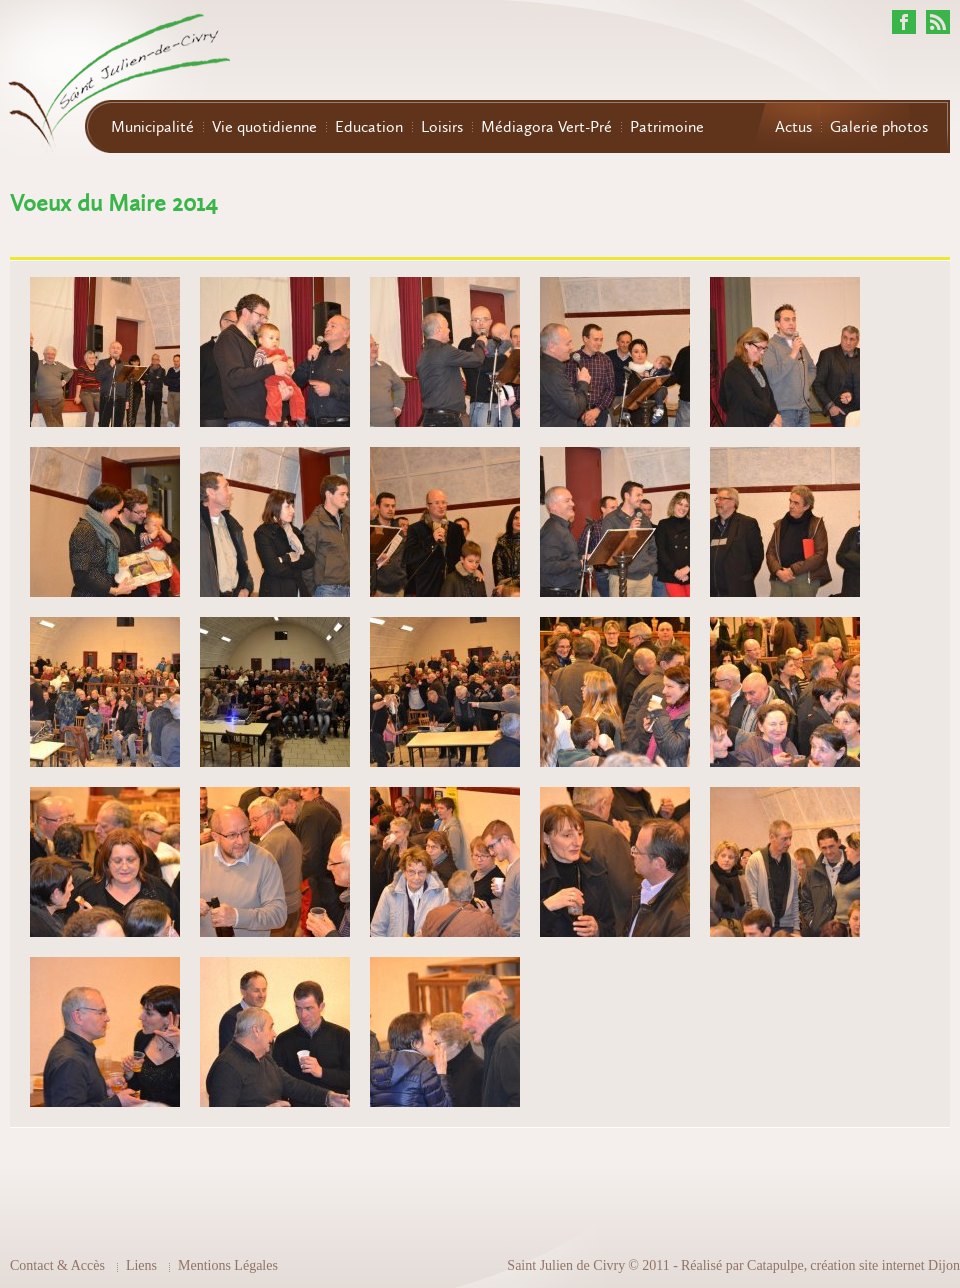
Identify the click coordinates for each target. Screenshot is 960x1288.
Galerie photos (879, 127)
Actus (793, 127)
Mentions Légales (228, 1265)
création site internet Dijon (885, 1265)
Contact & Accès (57, 1265)
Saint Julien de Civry (566, 1265)
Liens (141, 1265)
